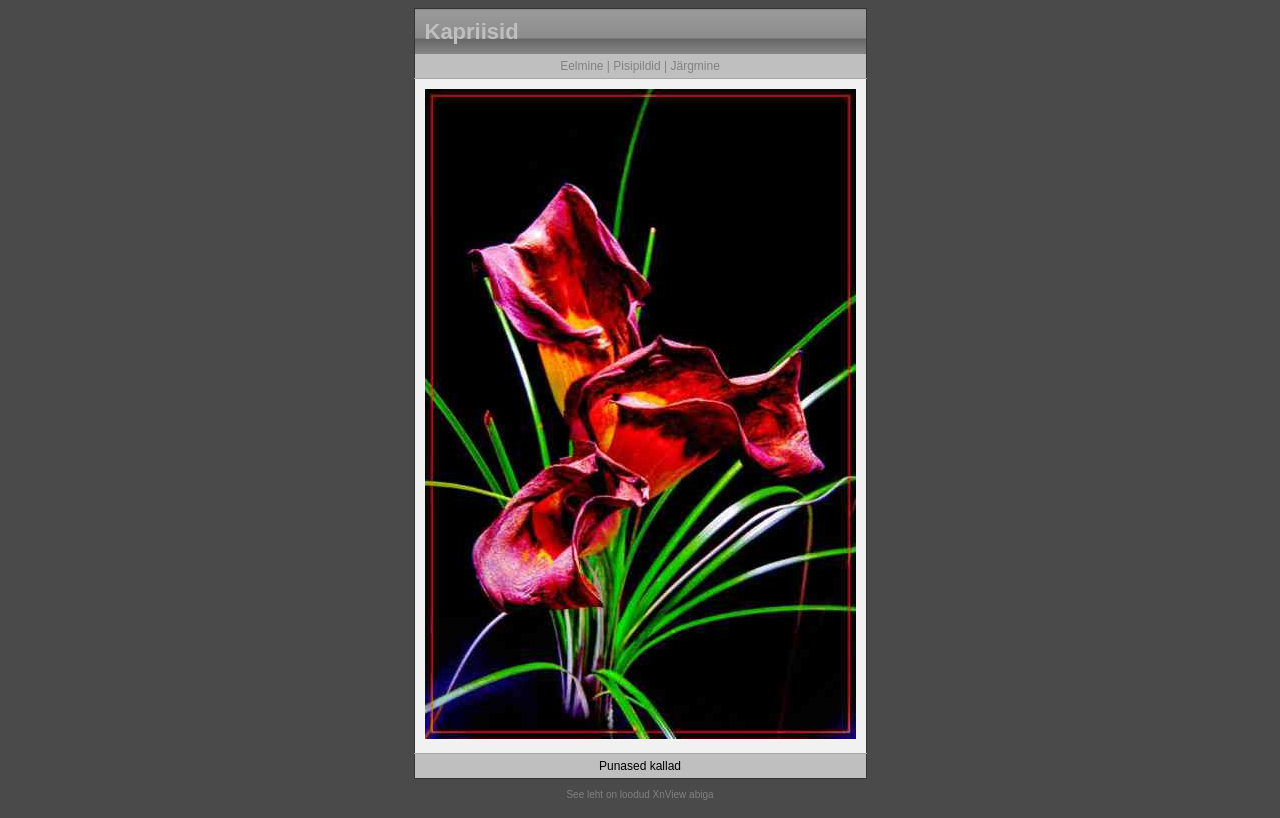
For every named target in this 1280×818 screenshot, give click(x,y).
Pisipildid (636, 66)
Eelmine (581, 66)
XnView (670, 794)
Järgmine (694, 66)
